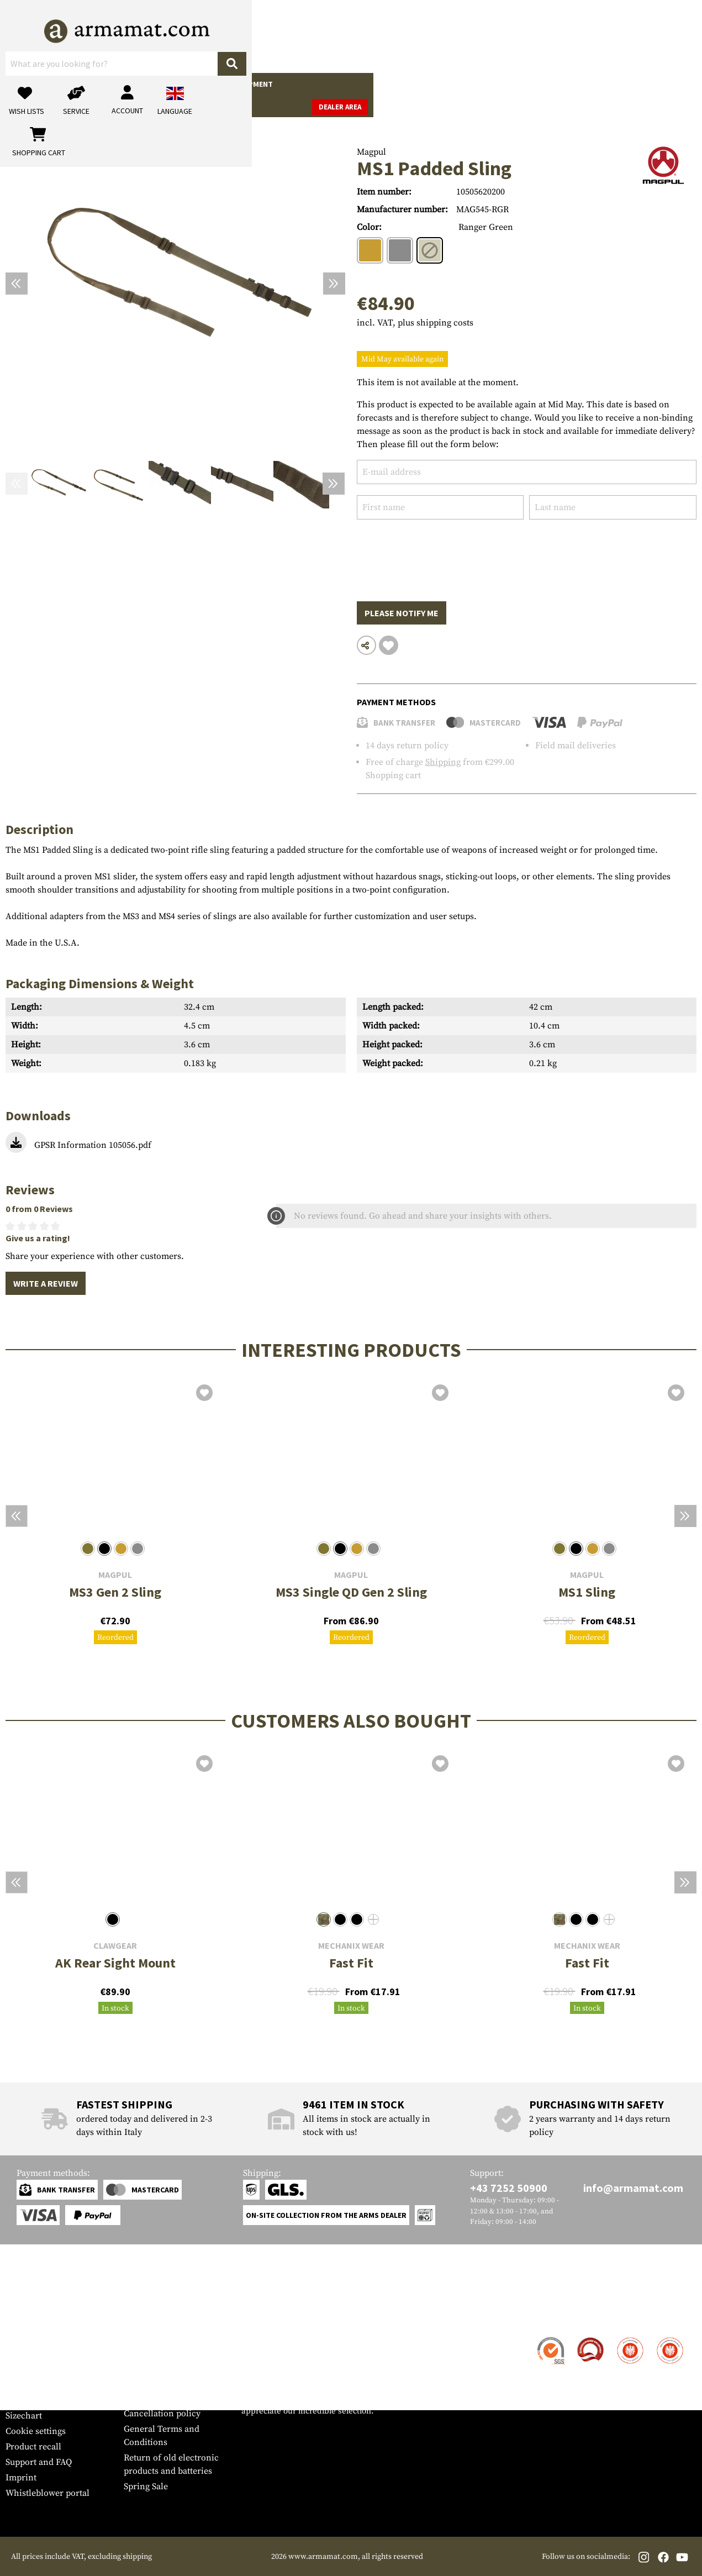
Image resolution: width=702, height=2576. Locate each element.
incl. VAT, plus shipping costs (415, 322)
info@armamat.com (633, 2188)
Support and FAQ (39, 2462)
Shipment (25, 2353)
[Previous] (17, 283)
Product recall (33, 2446)
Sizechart (24, 2415)
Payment (23, 2369)
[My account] (524, 36)
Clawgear (115, 1945)
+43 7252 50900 (508, 2188)
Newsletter (27, 2400)
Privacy (138, 2398)
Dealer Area (668, 85)
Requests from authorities (175, 2382)
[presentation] (441, 552)
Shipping (443, 762)
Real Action (396, 84)
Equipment (252, 84)
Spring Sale (146, 2486)
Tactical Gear (193, 84)
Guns (21, 84)
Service (26, 2316)
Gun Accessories (73, 84)
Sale (438, 84)
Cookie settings (36, 2431)
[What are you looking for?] (290, 35)
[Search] (376, 36)
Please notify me (402, 612)
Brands (472, 84)
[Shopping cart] (627, 36)
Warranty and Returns (49, 2384)
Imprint (21, 2477)
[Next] (334, 283)
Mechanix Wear (351, 1945)
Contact (21, 2338)
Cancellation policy (162, 2413)
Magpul (371, 152)
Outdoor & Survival (323, 84)
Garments (136, 84)
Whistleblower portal (47, 2493)
